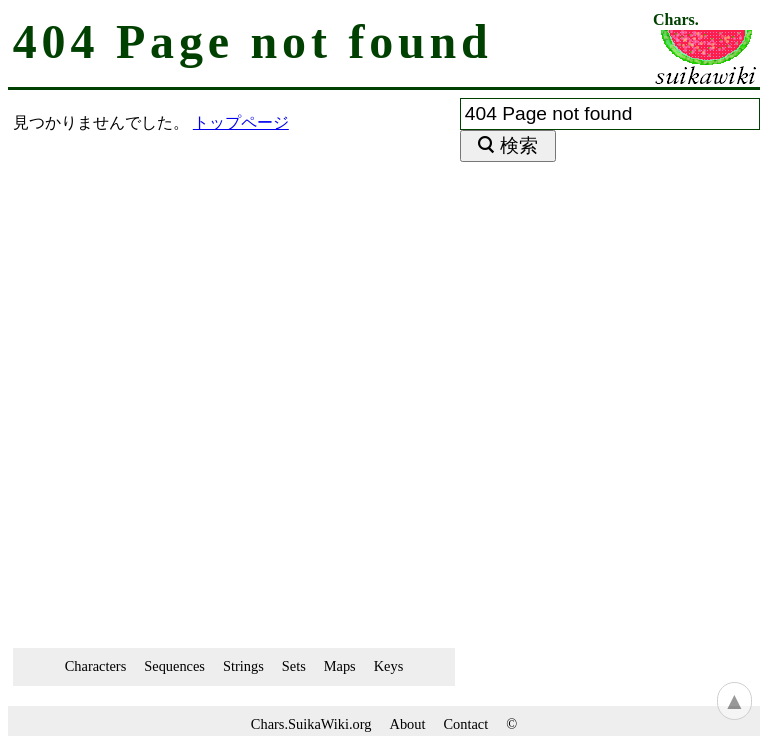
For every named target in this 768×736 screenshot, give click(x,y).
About (408, 724)
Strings (243, 666)
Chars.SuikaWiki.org (311, 724)
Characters (96, 666)
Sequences (174, 666)
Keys (389, 666)
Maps (340, 666)
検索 (519, 145)
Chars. (676, 20)
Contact (465, 724)
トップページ (241, 122)
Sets (294, 666)
